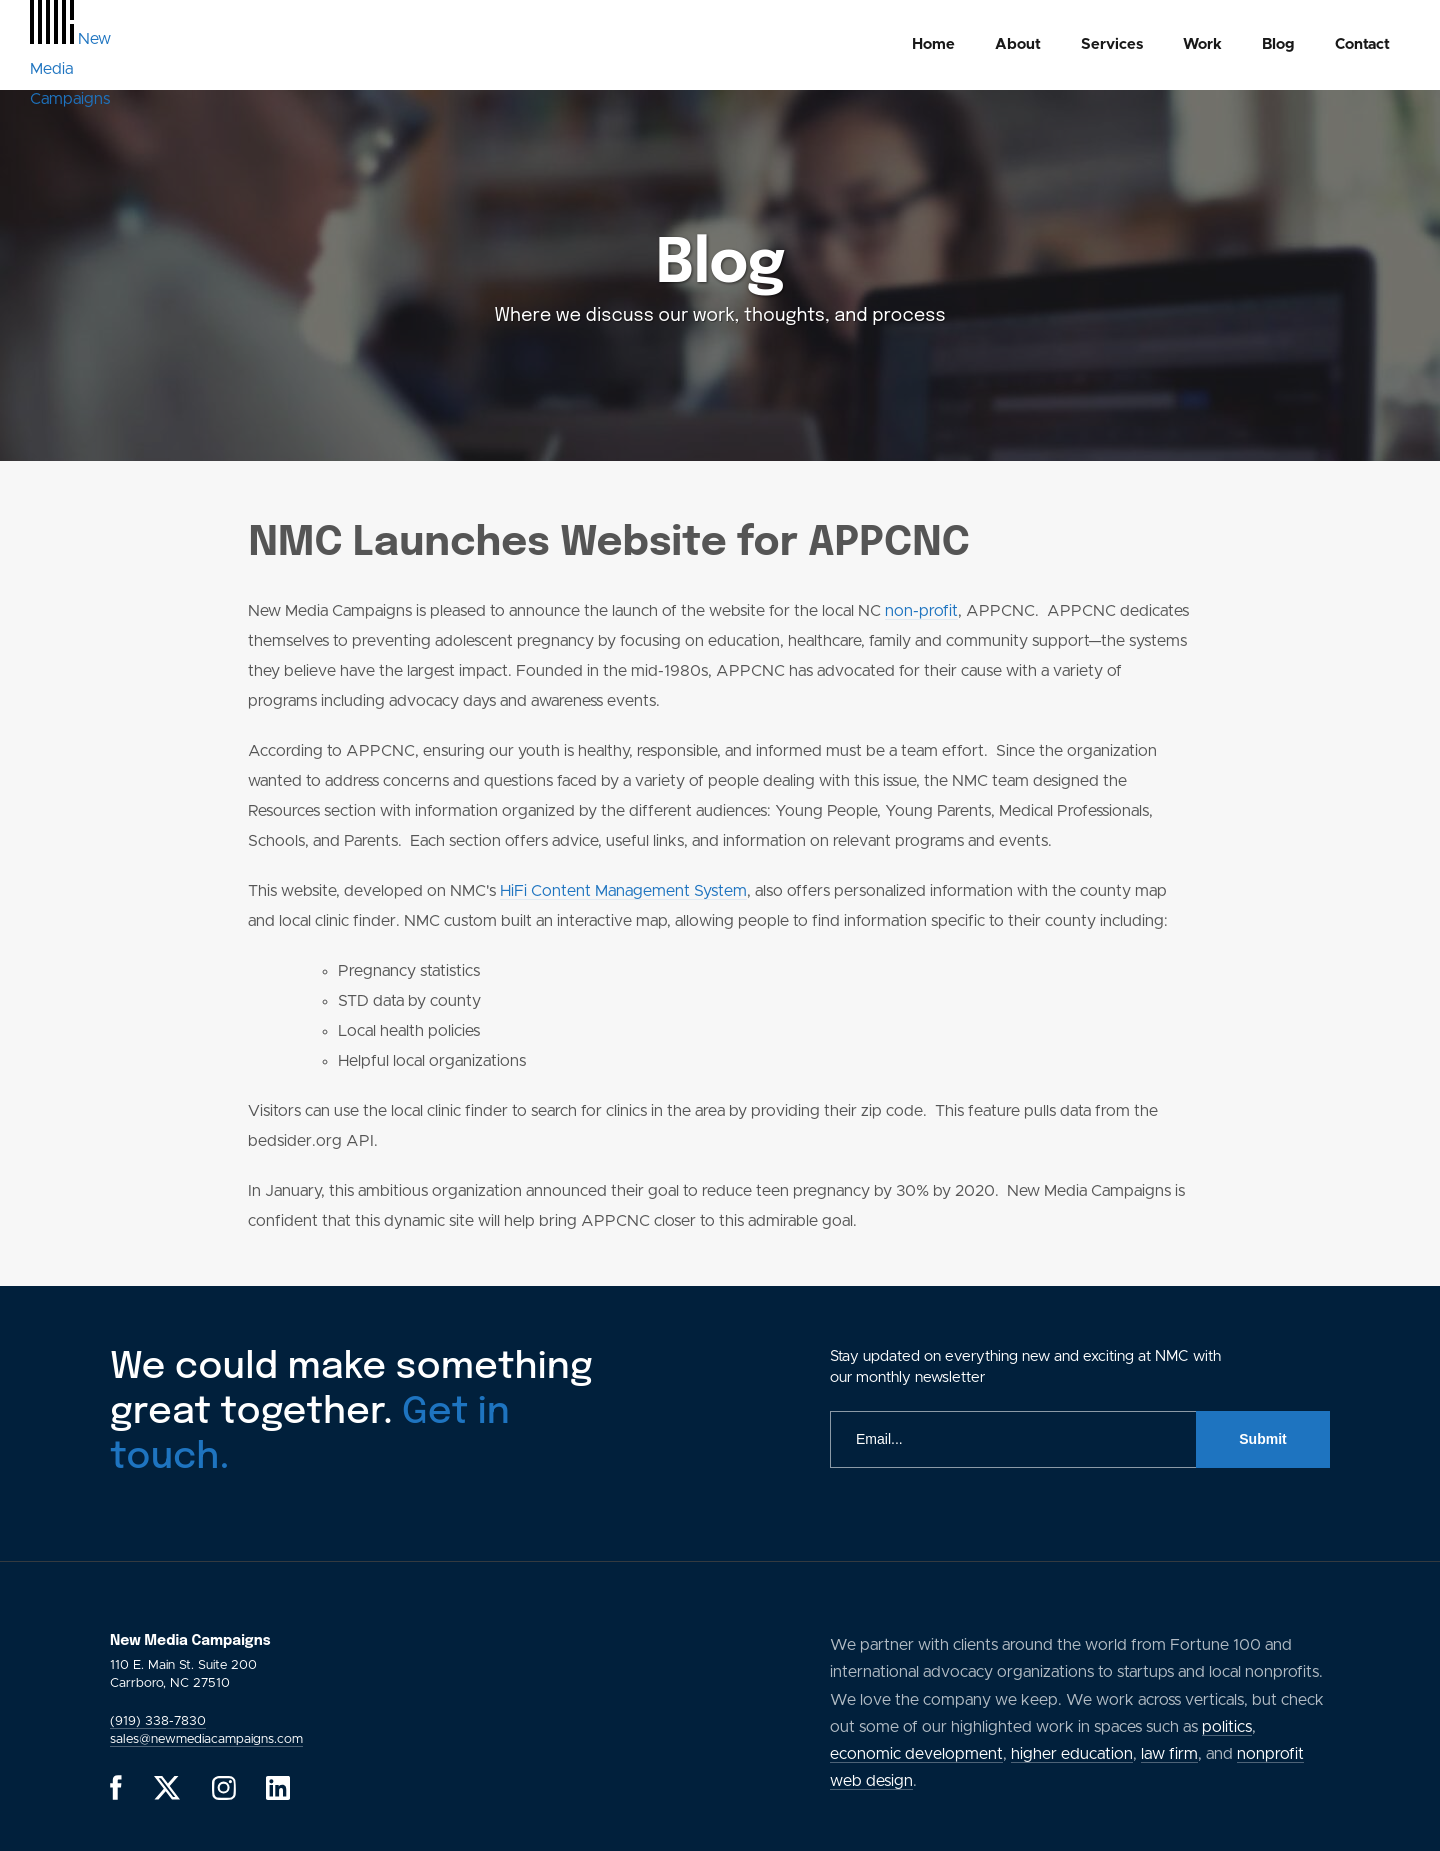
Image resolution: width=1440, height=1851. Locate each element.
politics (1227, 1727)
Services (1112, 44)
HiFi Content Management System (623, 891)
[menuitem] (933, 45)
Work (1202, 44)
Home (933, 44)
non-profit (921, 611)
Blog (1278, 44)
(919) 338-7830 (158, 1721)
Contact (1362, 44)
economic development (916, 1754)
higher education (1072, 1754)
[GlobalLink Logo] (70, 69)
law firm (1169, 1754)
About (1018, 44)
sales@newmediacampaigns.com (206, 1739)
